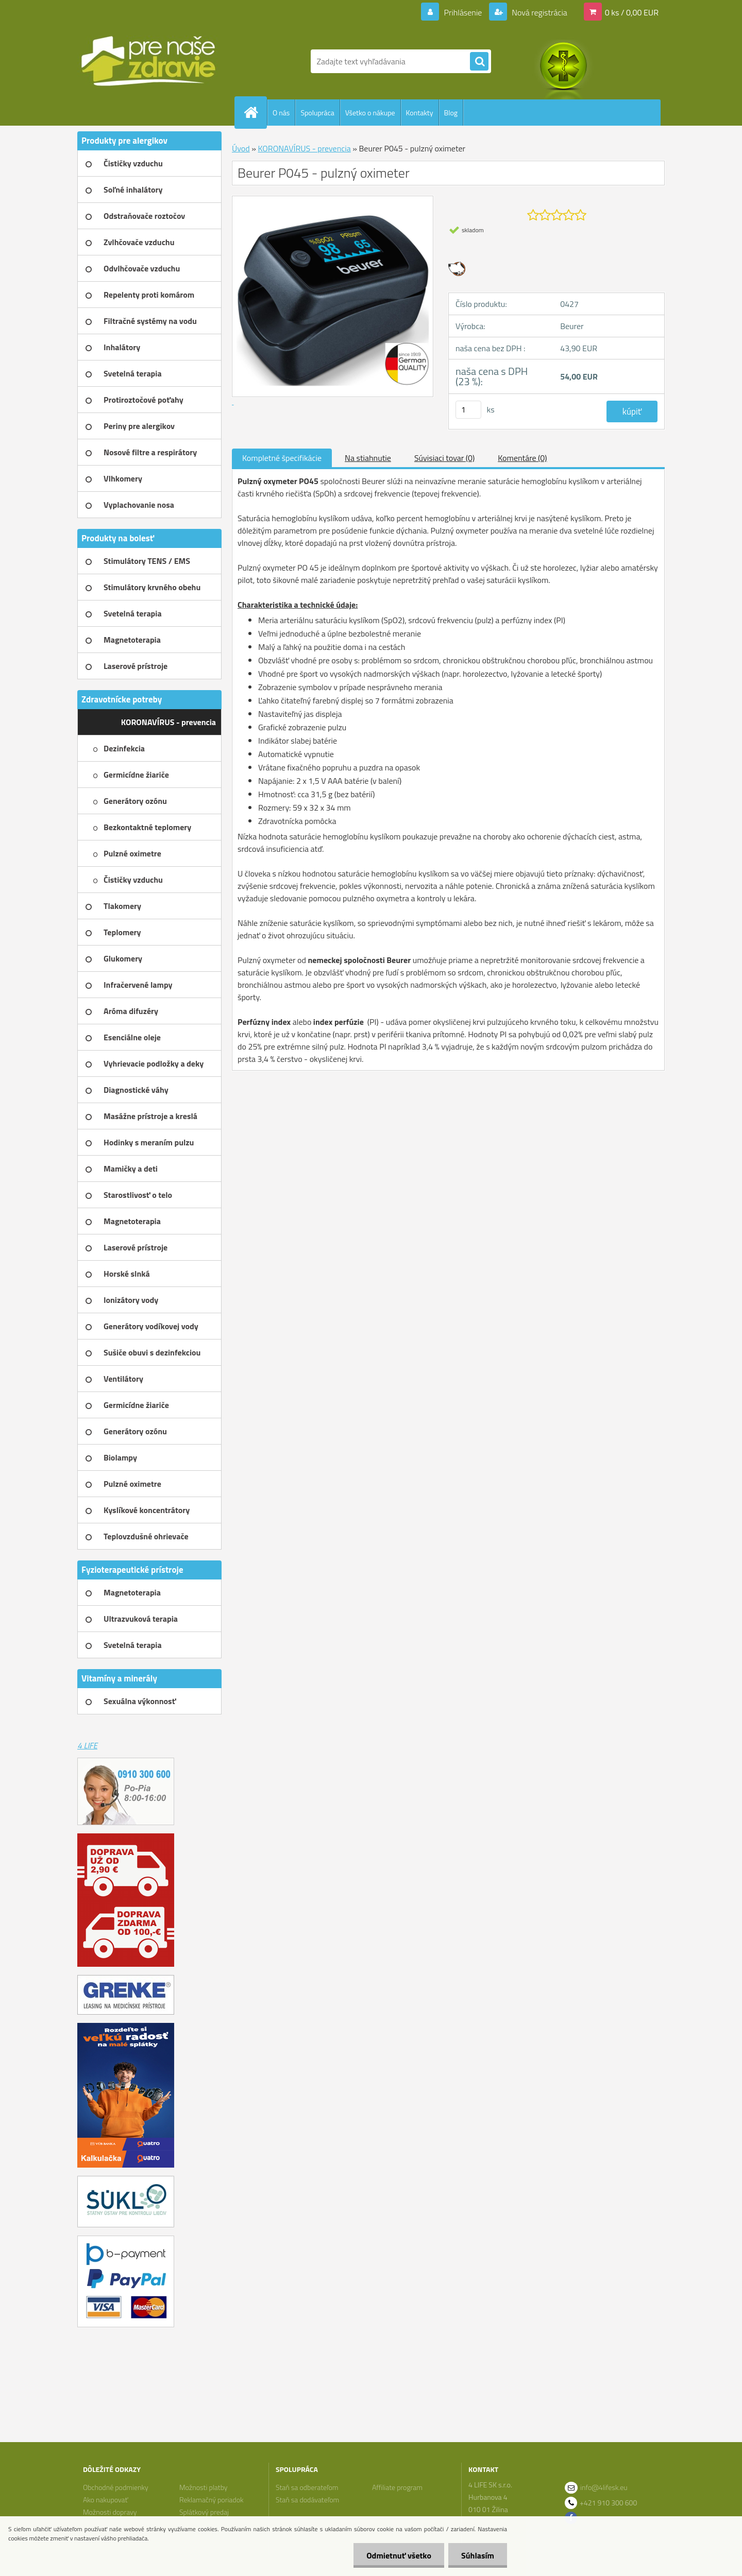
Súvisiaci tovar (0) (444, 458)
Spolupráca (317, 112)
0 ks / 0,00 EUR (632, 12)
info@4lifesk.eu (604, 2487)
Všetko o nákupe (370, 112)
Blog (451, 112)
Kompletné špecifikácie (282, 458)
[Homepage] (255, 112)
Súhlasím (477, 2555)
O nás (281, 112)
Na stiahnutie (368, 458)
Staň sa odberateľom (307, 2487)
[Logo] (148, 61)
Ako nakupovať (105, 2499)
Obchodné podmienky (115, 2487)
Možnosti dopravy (110, 2511)
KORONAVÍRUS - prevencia (304, 148)
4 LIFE (87, 1745)
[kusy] (468, 410)
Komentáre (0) (522, 458)
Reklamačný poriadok (211, 2499)
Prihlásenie (463, 12)
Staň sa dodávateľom (307, 2499)
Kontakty (419, 112)
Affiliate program (397, 2487)
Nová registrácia (538, 12)
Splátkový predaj (204, 2511)
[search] (479, 62)
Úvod (241, 148)
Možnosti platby (203, 2487)
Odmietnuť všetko (398, 2555)
